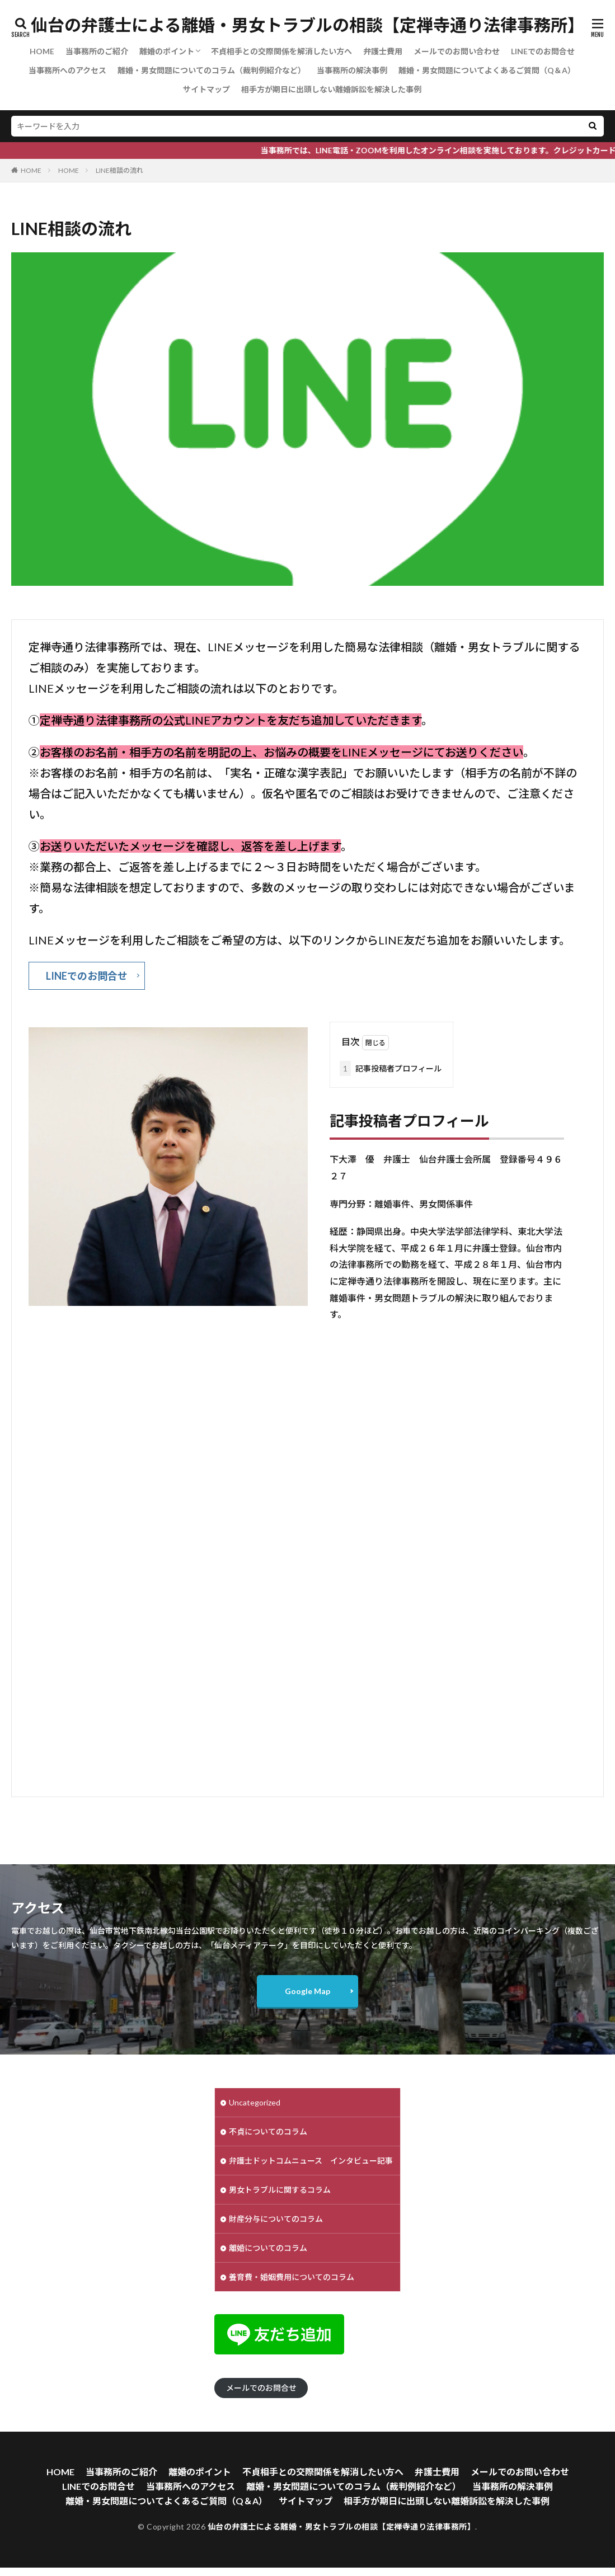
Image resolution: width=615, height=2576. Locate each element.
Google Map (307, 1991)
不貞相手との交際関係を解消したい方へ (281, 51)
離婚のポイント (166, 51)
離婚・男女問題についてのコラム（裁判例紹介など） (212, 70)
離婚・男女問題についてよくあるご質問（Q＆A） (486, 70)
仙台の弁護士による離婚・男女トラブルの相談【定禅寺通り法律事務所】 (307, 25)
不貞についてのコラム (268, 2131)
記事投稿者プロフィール (391, 1068)
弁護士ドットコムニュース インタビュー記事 (311, 2160)
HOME (42, 51)
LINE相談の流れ (119, 170)
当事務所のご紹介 (96, 51)
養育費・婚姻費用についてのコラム (291, 2277)
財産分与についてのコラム (276, 2219)
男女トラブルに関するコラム (280, 2189)
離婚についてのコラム (268, 2248)
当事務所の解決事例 (352, 70)
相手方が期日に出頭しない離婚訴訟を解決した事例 (331, 89)
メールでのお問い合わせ (457, 51)
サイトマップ (206, 89)
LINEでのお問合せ (543, 51)
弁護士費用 (382, 51)
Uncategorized (254, 2102)
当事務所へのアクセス (67, 70)
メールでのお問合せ (261, 2387)
